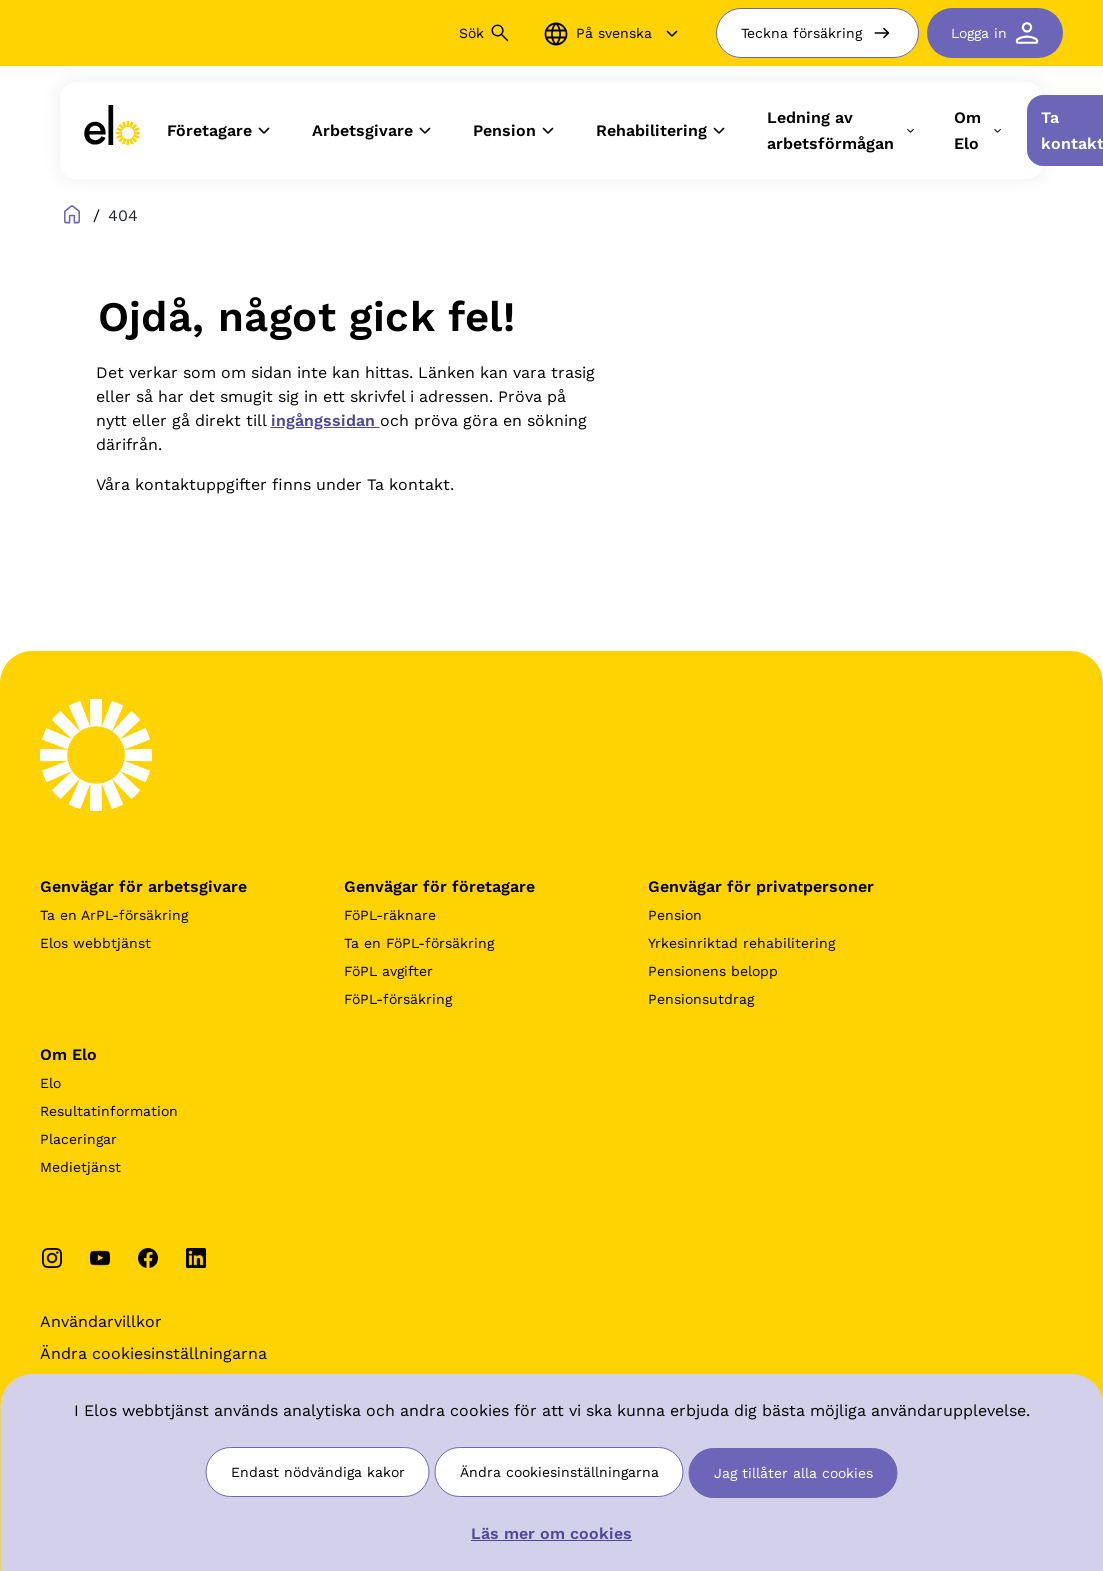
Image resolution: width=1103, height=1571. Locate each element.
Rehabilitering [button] (663, 131)
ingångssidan (325, 420)
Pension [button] (516, 131)
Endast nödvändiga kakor (318, 1472)
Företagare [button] (221, 131)
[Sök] (362, 33)
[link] (112, 130)
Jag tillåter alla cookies (793, 1473)
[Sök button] (500, 33)
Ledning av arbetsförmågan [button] (842, 130)
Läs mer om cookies (551, 1533)
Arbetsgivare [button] (374, 131)
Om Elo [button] (979, 130)
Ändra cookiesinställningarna (559, 1472)
